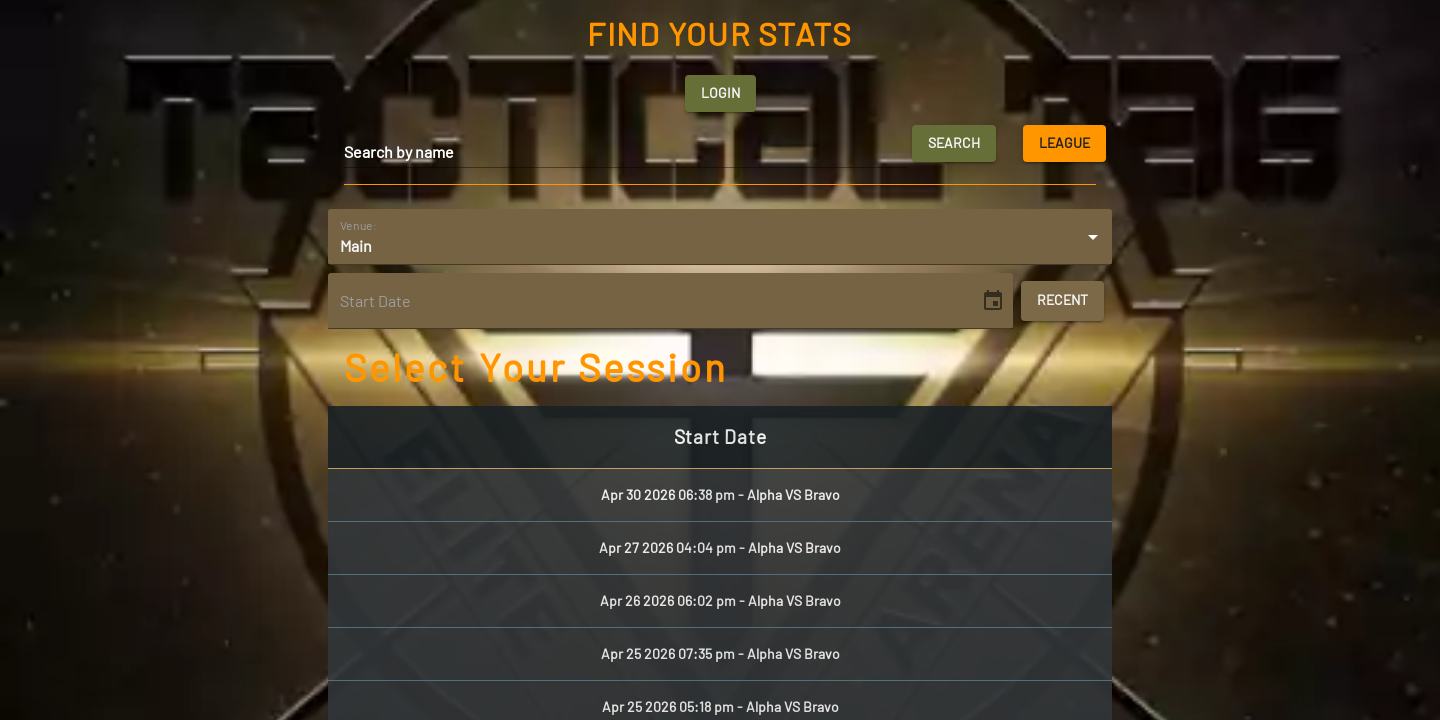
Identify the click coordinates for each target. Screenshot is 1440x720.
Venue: (358, 224)
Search (954, 143)
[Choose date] (993, 301)
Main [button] (356, 245)
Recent (1062, 301)
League (1064, 143)
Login (720, 93)
